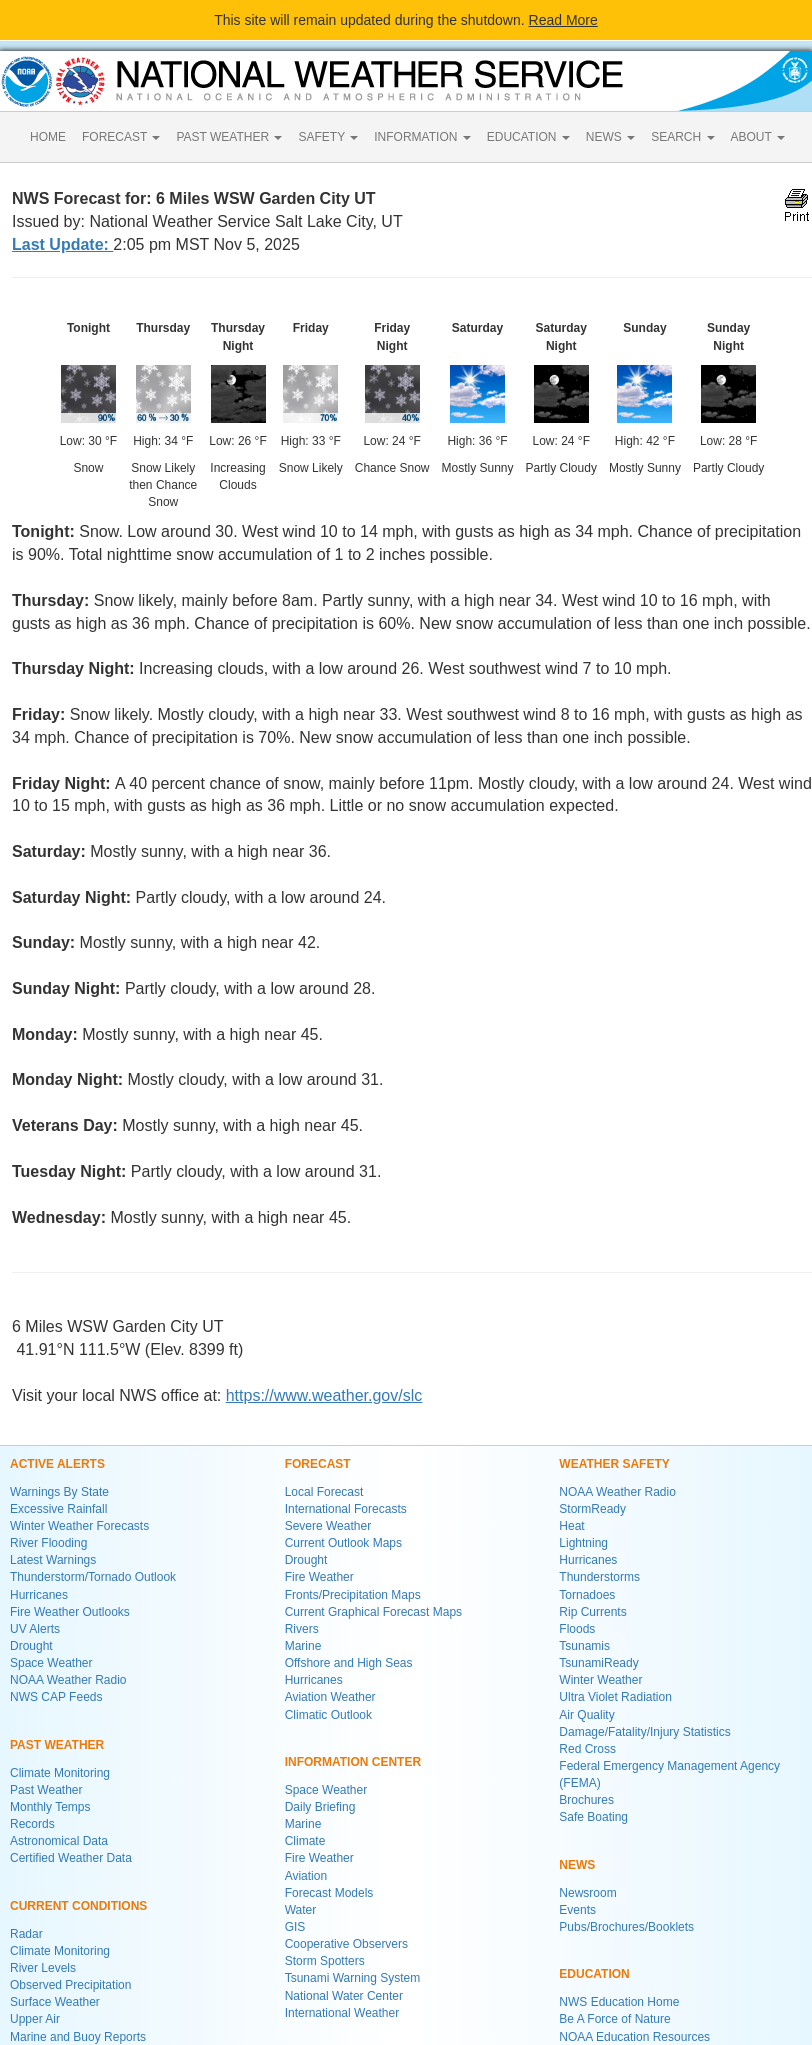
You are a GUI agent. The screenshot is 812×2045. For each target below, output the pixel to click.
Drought (31, 1646)
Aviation (306, 1876)
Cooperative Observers (346, 1944)
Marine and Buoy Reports (78, 2037)
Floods (577, 1629)
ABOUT (758, 137)
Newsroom (587, 1893)
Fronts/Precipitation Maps (353, 1595)
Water (301, 1910)
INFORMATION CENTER (353, 1762)
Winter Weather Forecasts (79, 1526)
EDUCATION (528, 137)
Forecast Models (329, 1893)
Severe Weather (328, 1526)
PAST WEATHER (229, 137)
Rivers (302, 1629)
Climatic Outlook (328, 1715)
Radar (26, 1934)
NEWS (610, 137)
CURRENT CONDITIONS (78, 1906)
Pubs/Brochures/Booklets (626, 1927)
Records (32, 1824)
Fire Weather (319, 1577)
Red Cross (587, 1749)
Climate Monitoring (60, 1773)
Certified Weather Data (71, 1858)
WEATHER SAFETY (614, 1464)
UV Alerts (35, 1629)
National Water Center (344, 1996)
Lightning (583, 1543)
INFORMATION (422, 137)
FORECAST (121, 137)
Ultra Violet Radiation (615, 1697)
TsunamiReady (598, 1663)
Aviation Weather (330, 1697)
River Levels (43, 1968)
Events (577, 1910)
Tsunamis (584, 1646)
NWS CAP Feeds (56, 1697)
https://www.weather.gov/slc (324, 1395)
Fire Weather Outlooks (70, 1612)
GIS (295, 1927)
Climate (305, 1841)
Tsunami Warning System (353, 1978)
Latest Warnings (53, 1560)
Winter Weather (600, 1680)
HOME (48, 137)
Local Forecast (324, 1492)
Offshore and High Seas (349, 1663)
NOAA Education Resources (634, 2037)
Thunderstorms (599, 1577)
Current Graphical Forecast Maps (373, 1612)
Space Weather (51, 1663)
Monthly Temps (50, 1807)
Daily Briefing (320, 1807)
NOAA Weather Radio (68, 1680)
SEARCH (682, 137)
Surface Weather (55, 2002)
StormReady (592, 1509)
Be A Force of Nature (614, 2019)
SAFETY (328, 137)
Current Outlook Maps (343, 1543)
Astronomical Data (59, 1841)
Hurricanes (39, 1595)
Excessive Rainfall (58, 1509)
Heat (571, 1526)
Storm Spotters (325, 1961)
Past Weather (46, 1790)
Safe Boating (593, 1817)
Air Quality (586, 1715)
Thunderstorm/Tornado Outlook (93, 1577)
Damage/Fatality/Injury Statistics (644, 1732)
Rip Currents (592, 1612)
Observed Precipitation (70, 1985)
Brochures (586, 1800)
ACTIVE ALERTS (57, 1464)
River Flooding (48, 1543)
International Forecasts (346, 1509)
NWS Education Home (619, 2002)
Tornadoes (587, 1595)
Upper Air (35, 2019)
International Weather (342, 2013)
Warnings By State (59, 1492)
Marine (303, 1646)
